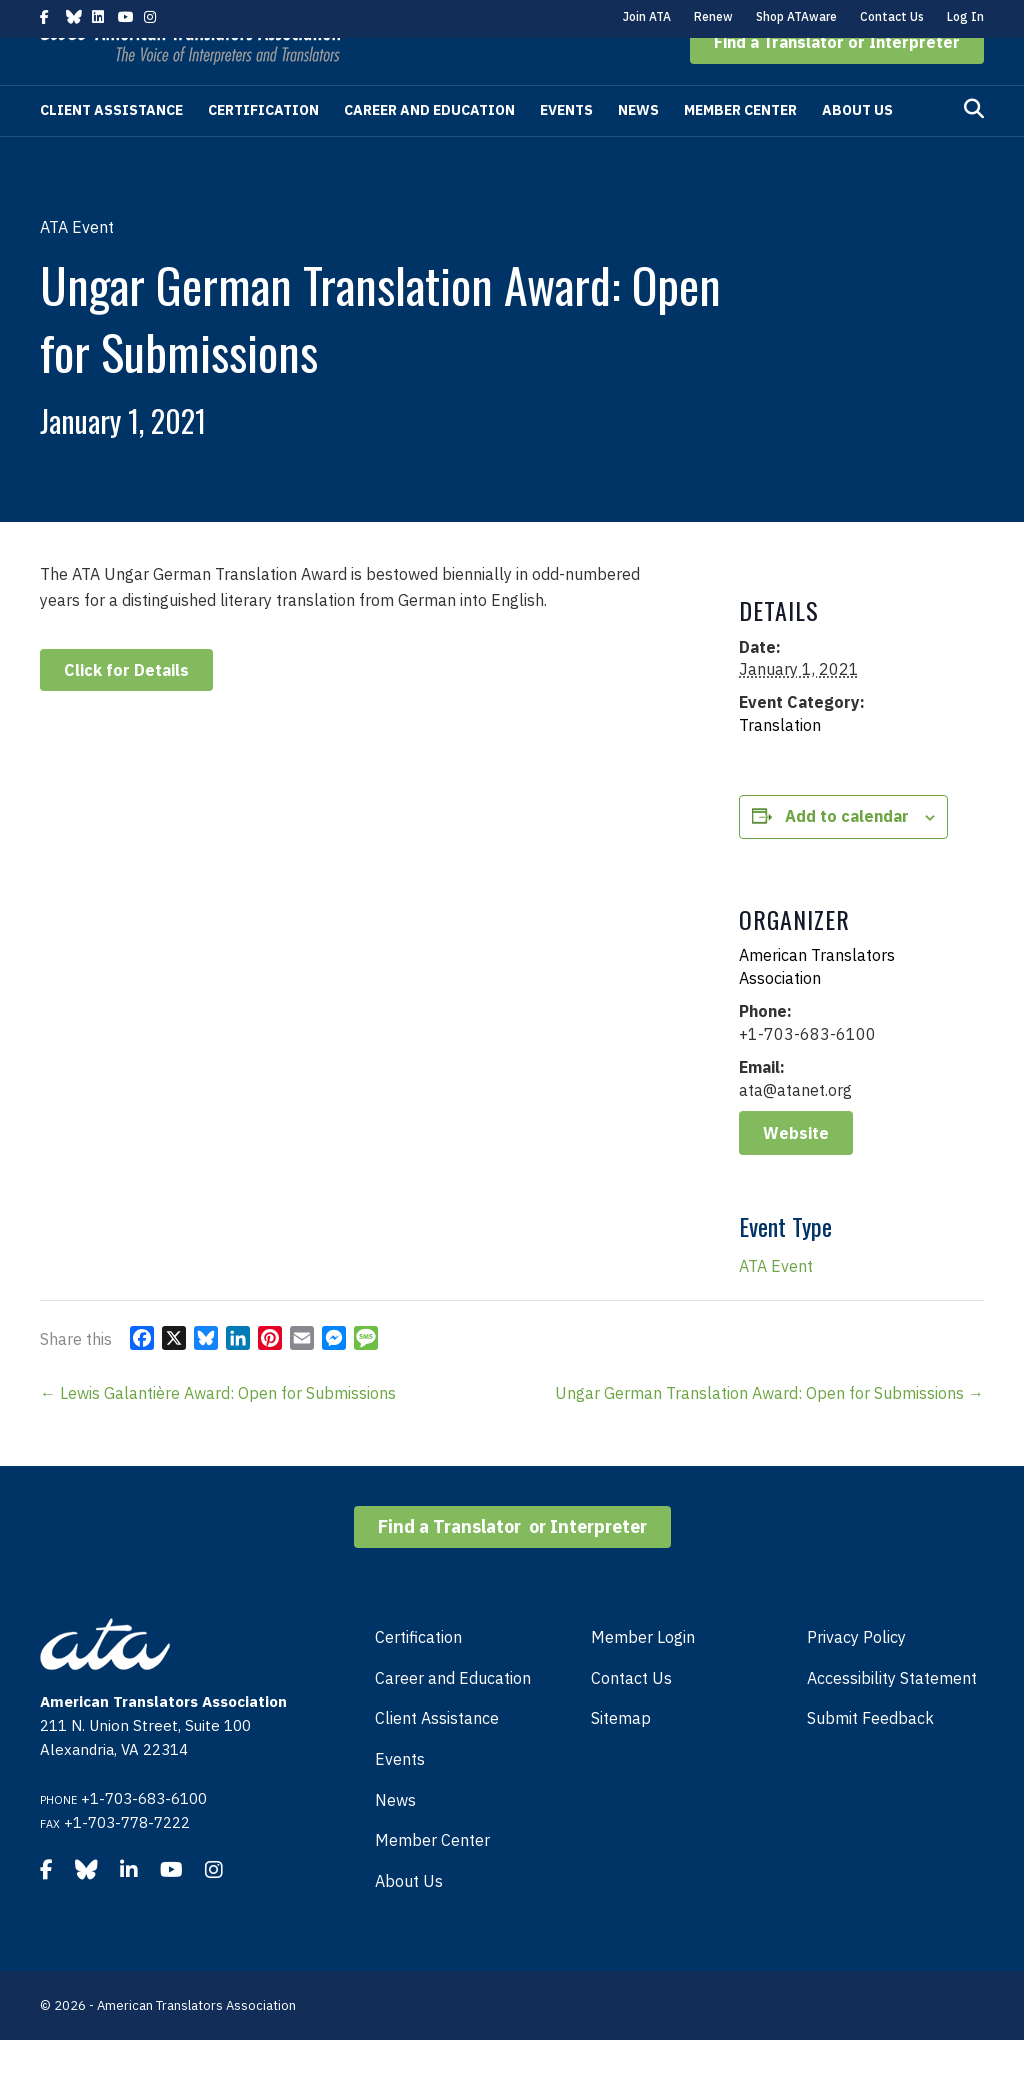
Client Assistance (111, 148)
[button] (837, 80)
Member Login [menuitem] (643, 1675)
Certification (263, 148)
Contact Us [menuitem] (631, 1716)
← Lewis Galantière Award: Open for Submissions (218, 1431)
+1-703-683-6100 (144, 1836)
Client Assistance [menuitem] (437, 1756)
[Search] (974, 147)
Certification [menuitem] (418, 1675)
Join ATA (647, 16)
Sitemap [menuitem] (621, 1756)
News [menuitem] (395, 1838)
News (638, 148)
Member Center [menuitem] (432, 1878)
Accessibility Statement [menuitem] (892, 1716)
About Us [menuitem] (409, 1919)
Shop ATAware (796, 16)
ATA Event (776, 1304)
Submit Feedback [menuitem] (870, 1756)
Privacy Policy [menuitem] (856, 1675)
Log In (965, 16)
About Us (857, 148)
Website (796, 1171)
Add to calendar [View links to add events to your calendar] (847, 854)
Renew (713, 16)
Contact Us (892, 16)
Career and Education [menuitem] (453, 1716)
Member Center (740, 148)
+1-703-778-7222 (127, 1860)
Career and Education (429, 148)
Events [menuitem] (400, 1797)
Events (566, 148)
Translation (780, 763)
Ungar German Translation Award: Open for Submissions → (769, 1431)
